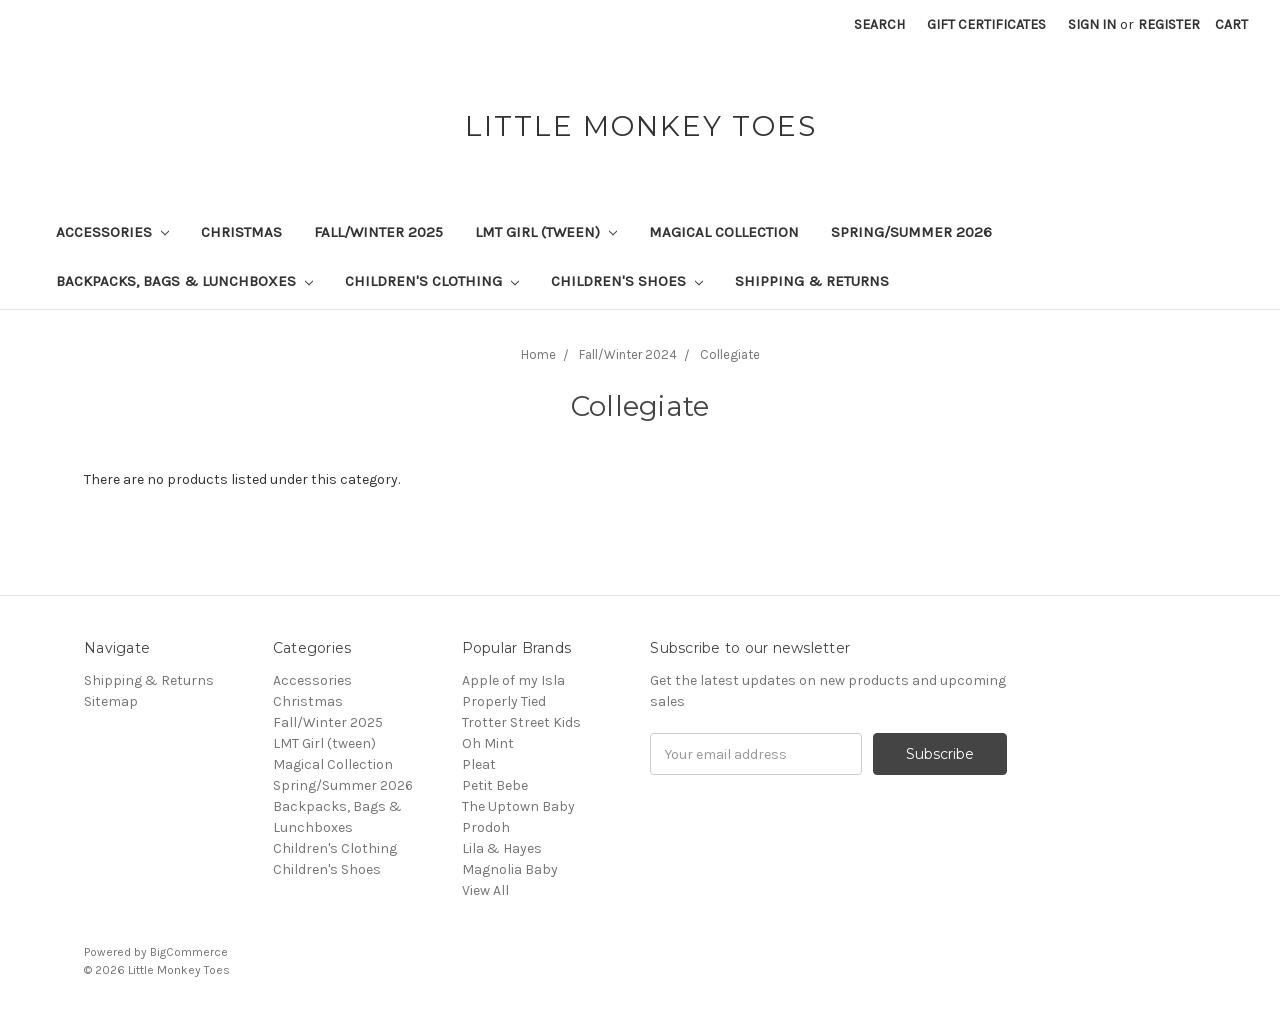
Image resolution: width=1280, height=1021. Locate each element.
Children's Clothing (432, 281)
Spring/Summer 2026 (911, 232)
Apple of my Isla (513, 680)
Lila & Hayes (502, 848)
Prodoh (486, 827)
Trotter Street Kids (521, 722)
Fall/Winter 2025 (378, 232)
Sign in (1092, 24)
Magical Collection (724, 232)
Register (1169, 24)
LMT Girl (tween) (546, 232)
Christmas (241, 232)
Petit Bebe (495, 785)
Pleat (479, 764)
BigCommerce (189, 952)
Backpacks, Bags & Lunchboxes (184, 281)
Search (879, 24)
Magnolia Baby (510, 869)
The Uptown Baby (518, 806)
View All (485, 890)
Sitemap (111, 701)
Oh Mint (488, 743)
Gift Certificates (986, 24)
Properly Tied (504, 701)
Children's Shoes (627, 281)
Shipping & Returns (812, 281)
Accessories (112, 232)
